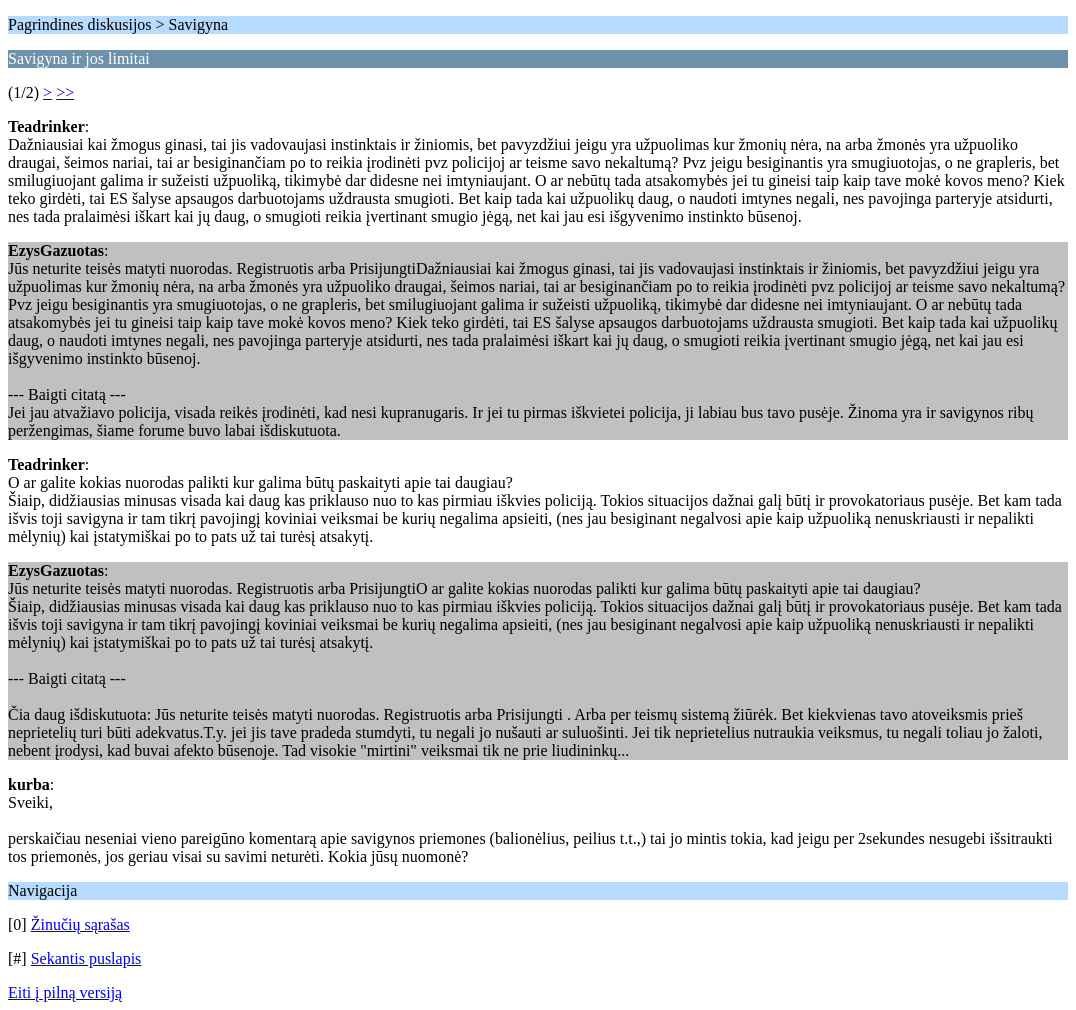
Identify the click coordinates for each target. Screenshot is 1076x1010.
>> (65, 92)
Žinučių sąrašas (80, 924)
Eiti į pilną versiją (65, 992)
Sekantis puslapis (86, 958)
